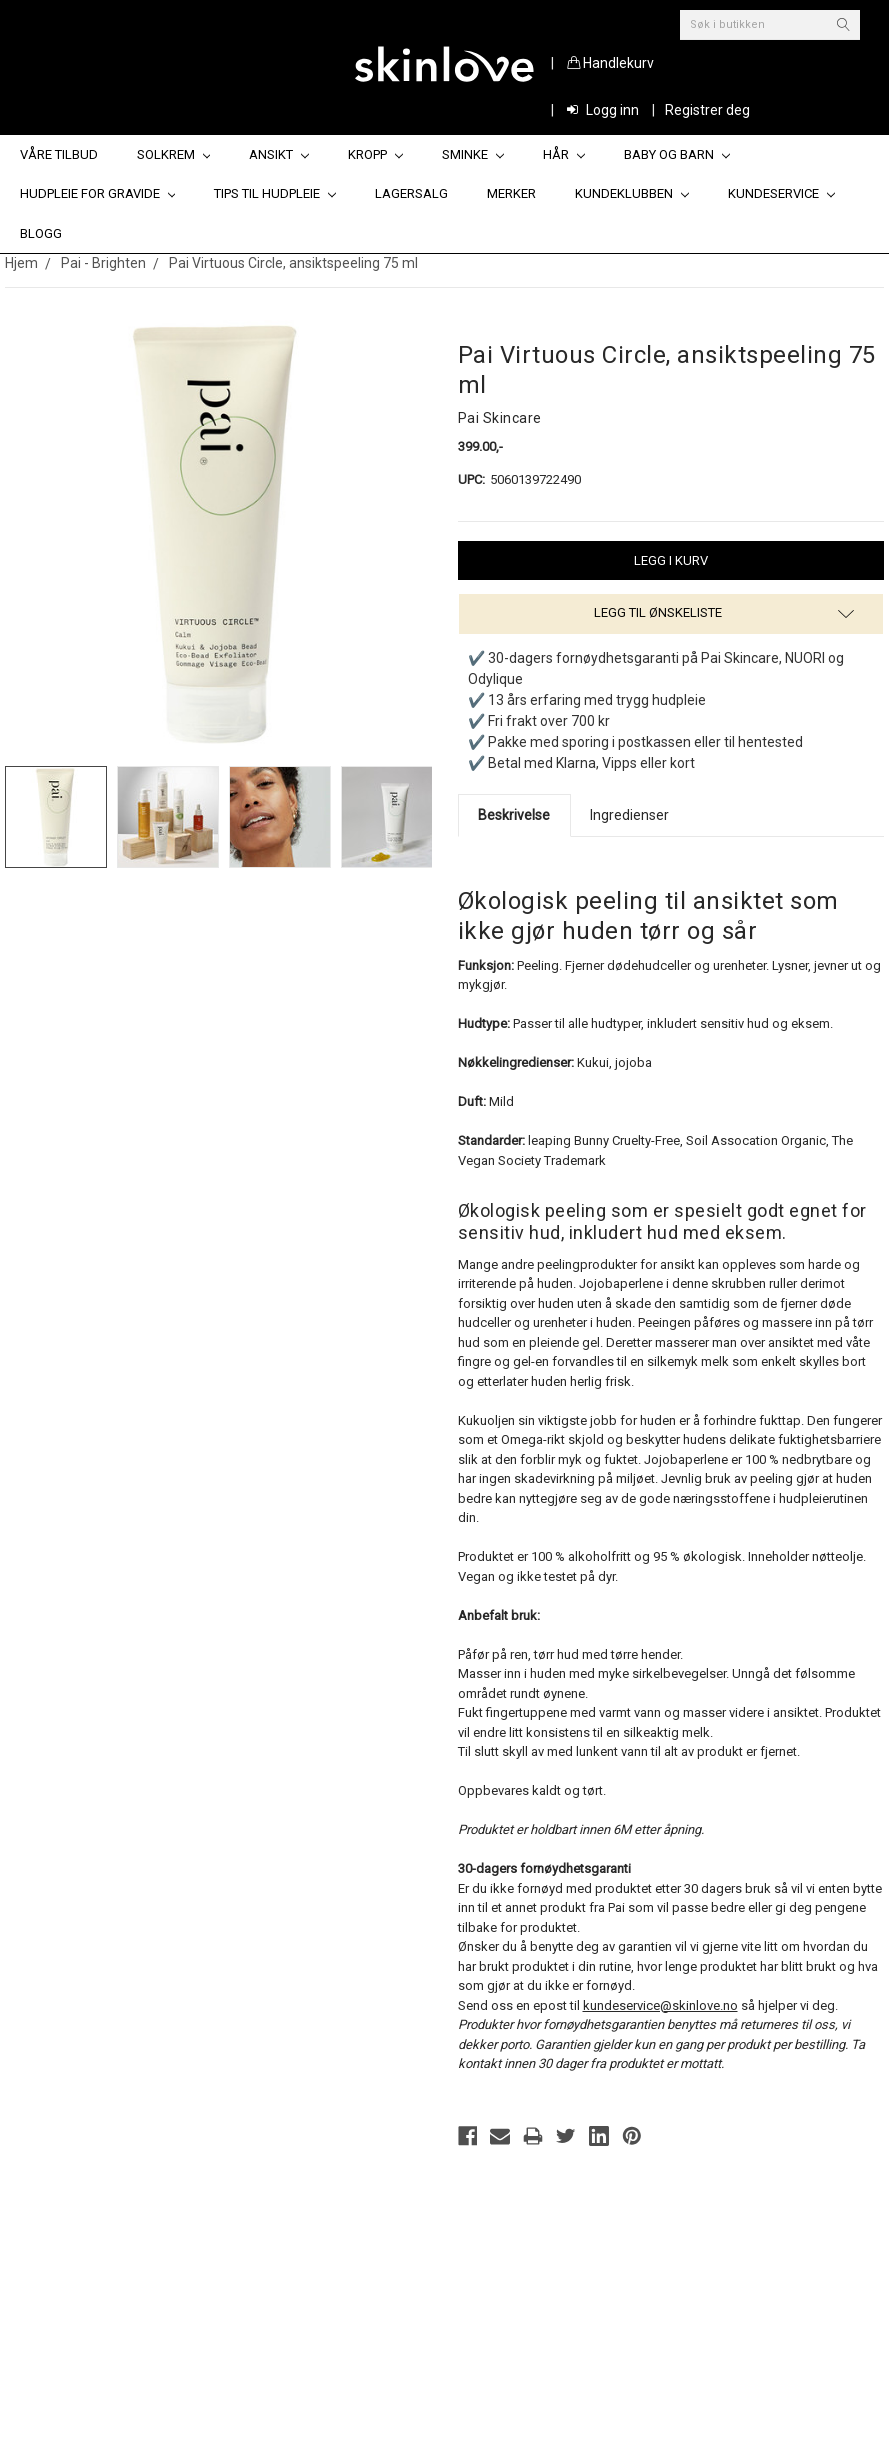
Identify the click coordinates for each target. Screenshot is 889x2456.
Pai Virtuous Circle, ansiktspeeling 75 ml (293, 263)
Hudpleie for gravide (98, 193)
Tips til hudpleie (275, 193)
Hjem (21, 263)
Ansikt (279, 154)
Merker (511, 193)
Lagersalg (411, 193)
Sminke (473, 154)
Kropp (375, 154)
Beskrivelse (514, 815)
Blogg (41, 233)
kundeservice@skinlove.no (660, 2005)
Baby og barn (677, 154)
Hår (564, 154)
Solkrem (174, 154)
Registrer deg (707, 110)
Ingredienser (629, 815)
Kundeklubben (632, 193)
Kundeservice (781, 193)
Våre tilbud (59, 154)
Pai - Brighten (103, 263)
